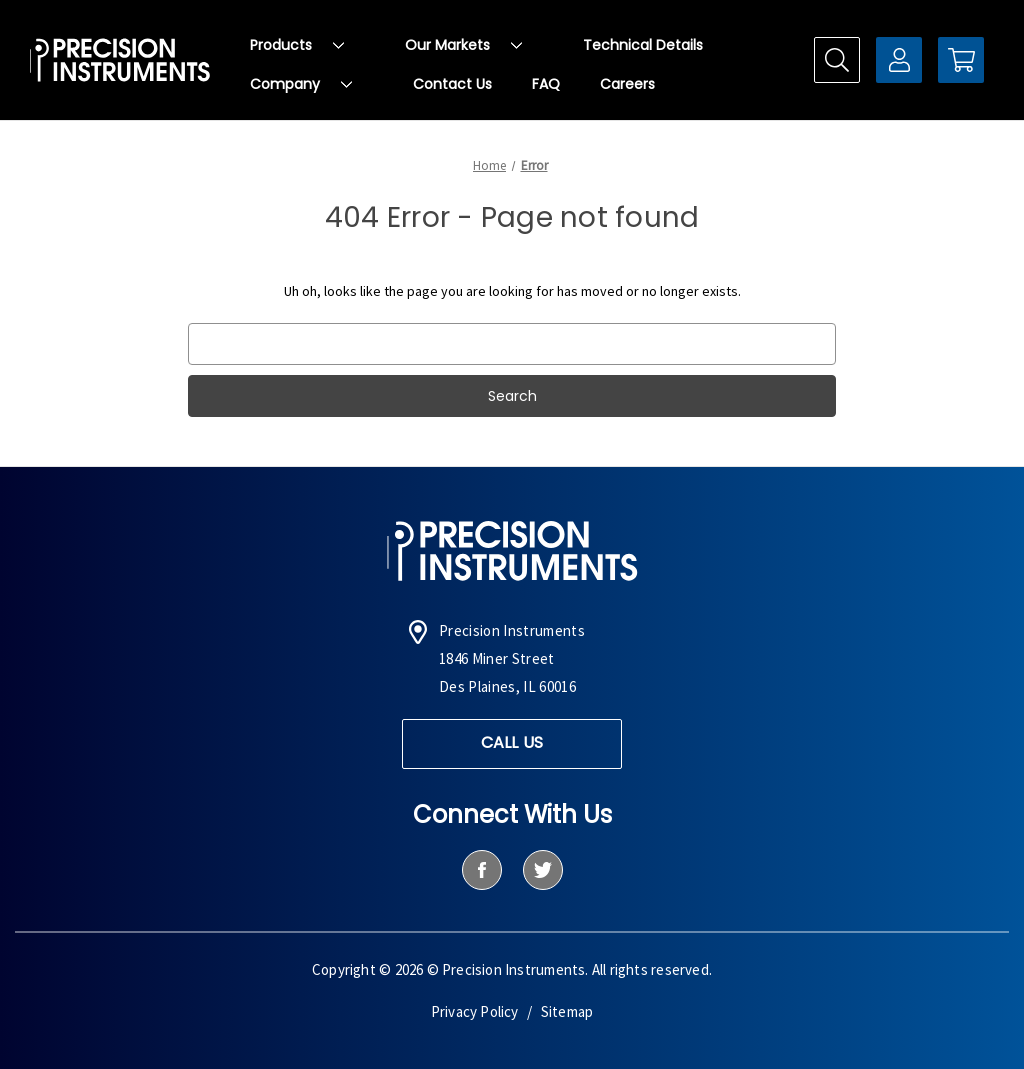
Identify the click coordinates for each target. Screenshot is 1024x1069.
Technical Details (643, 45)
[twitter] (542, 870)
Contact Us (452, 84)
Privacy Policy (475, 1011)
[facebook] (481, 870)
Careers (627, 84)
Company (301, 84)
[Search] (837, 60)
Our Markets (463, 45)
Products (297, 45)
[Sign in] (899, 60)
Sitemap (567, 1011)
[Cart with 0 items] (961, 60)
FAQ (546, 84)
